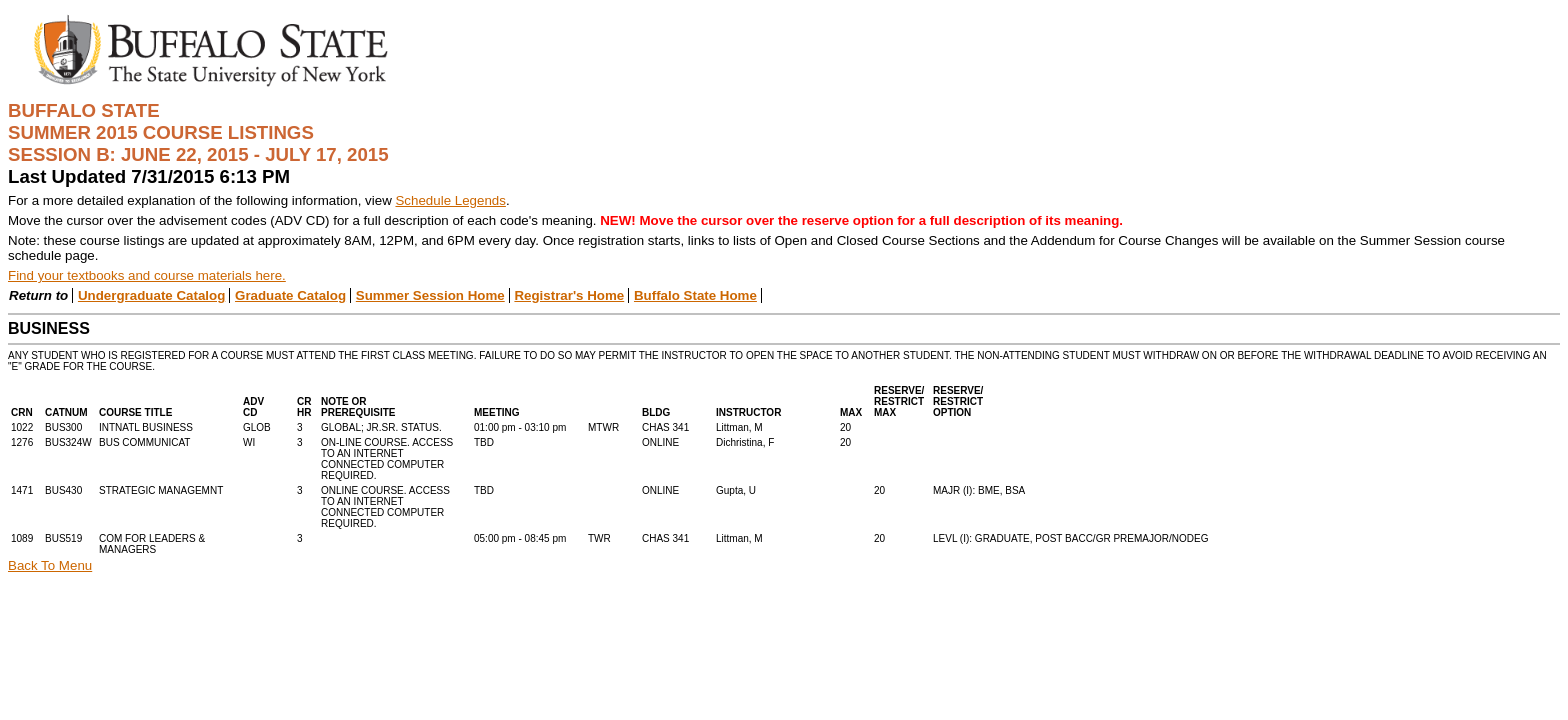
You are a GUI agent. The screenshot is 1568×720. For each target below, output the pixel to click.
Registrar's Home (569, 295)
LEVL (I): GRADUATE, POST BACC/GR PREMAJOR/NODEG (1070, 538)
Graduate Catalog (290, 295)
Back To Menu (50, 565)
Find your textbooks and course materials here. (147, 275)
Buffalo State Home (695, 295)
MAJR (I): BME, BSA (979, 490)
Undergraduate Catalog (151, 295)
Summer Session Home (430, 295)
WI (249, 442)
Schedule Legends (450, 200)
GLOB (257, 427)
